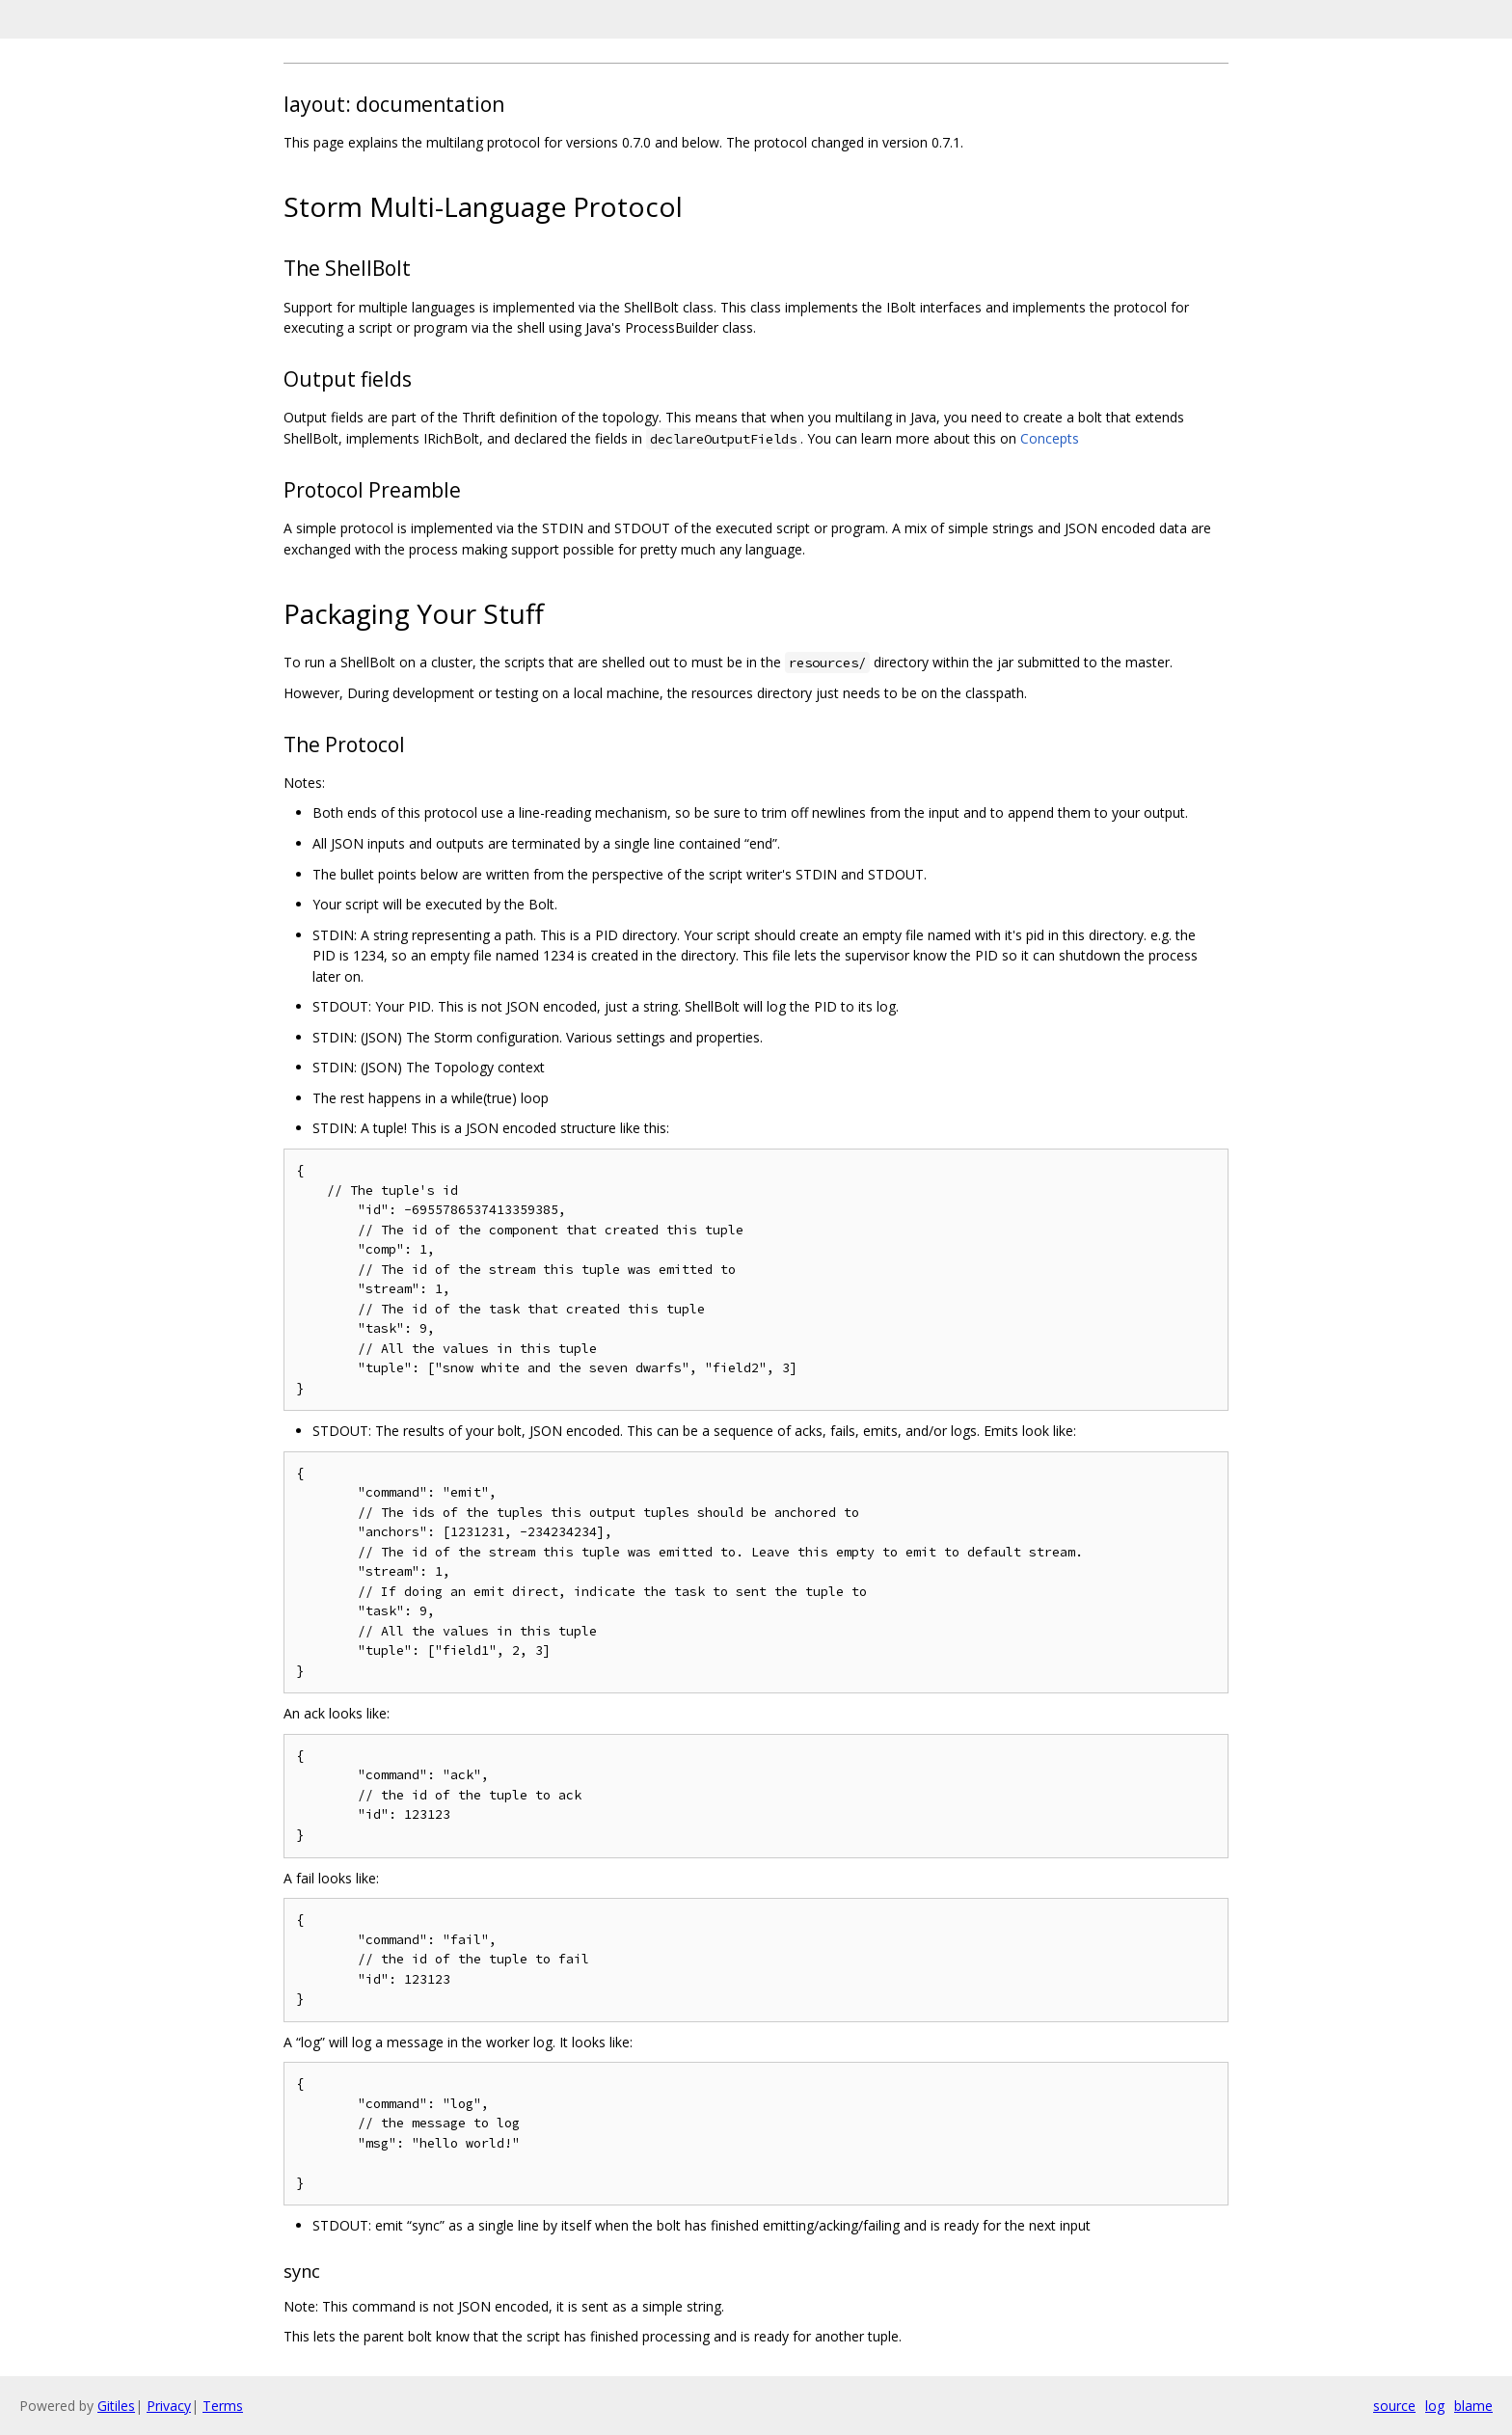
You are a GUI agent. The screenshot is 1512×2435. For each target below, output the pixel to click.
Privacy (169, 2405)
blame (1473, 2405)
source (1394, 2405)
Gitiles (116, 2405)
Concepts (1049, 438)
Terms (222, 2405)
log (1434, 2405)
